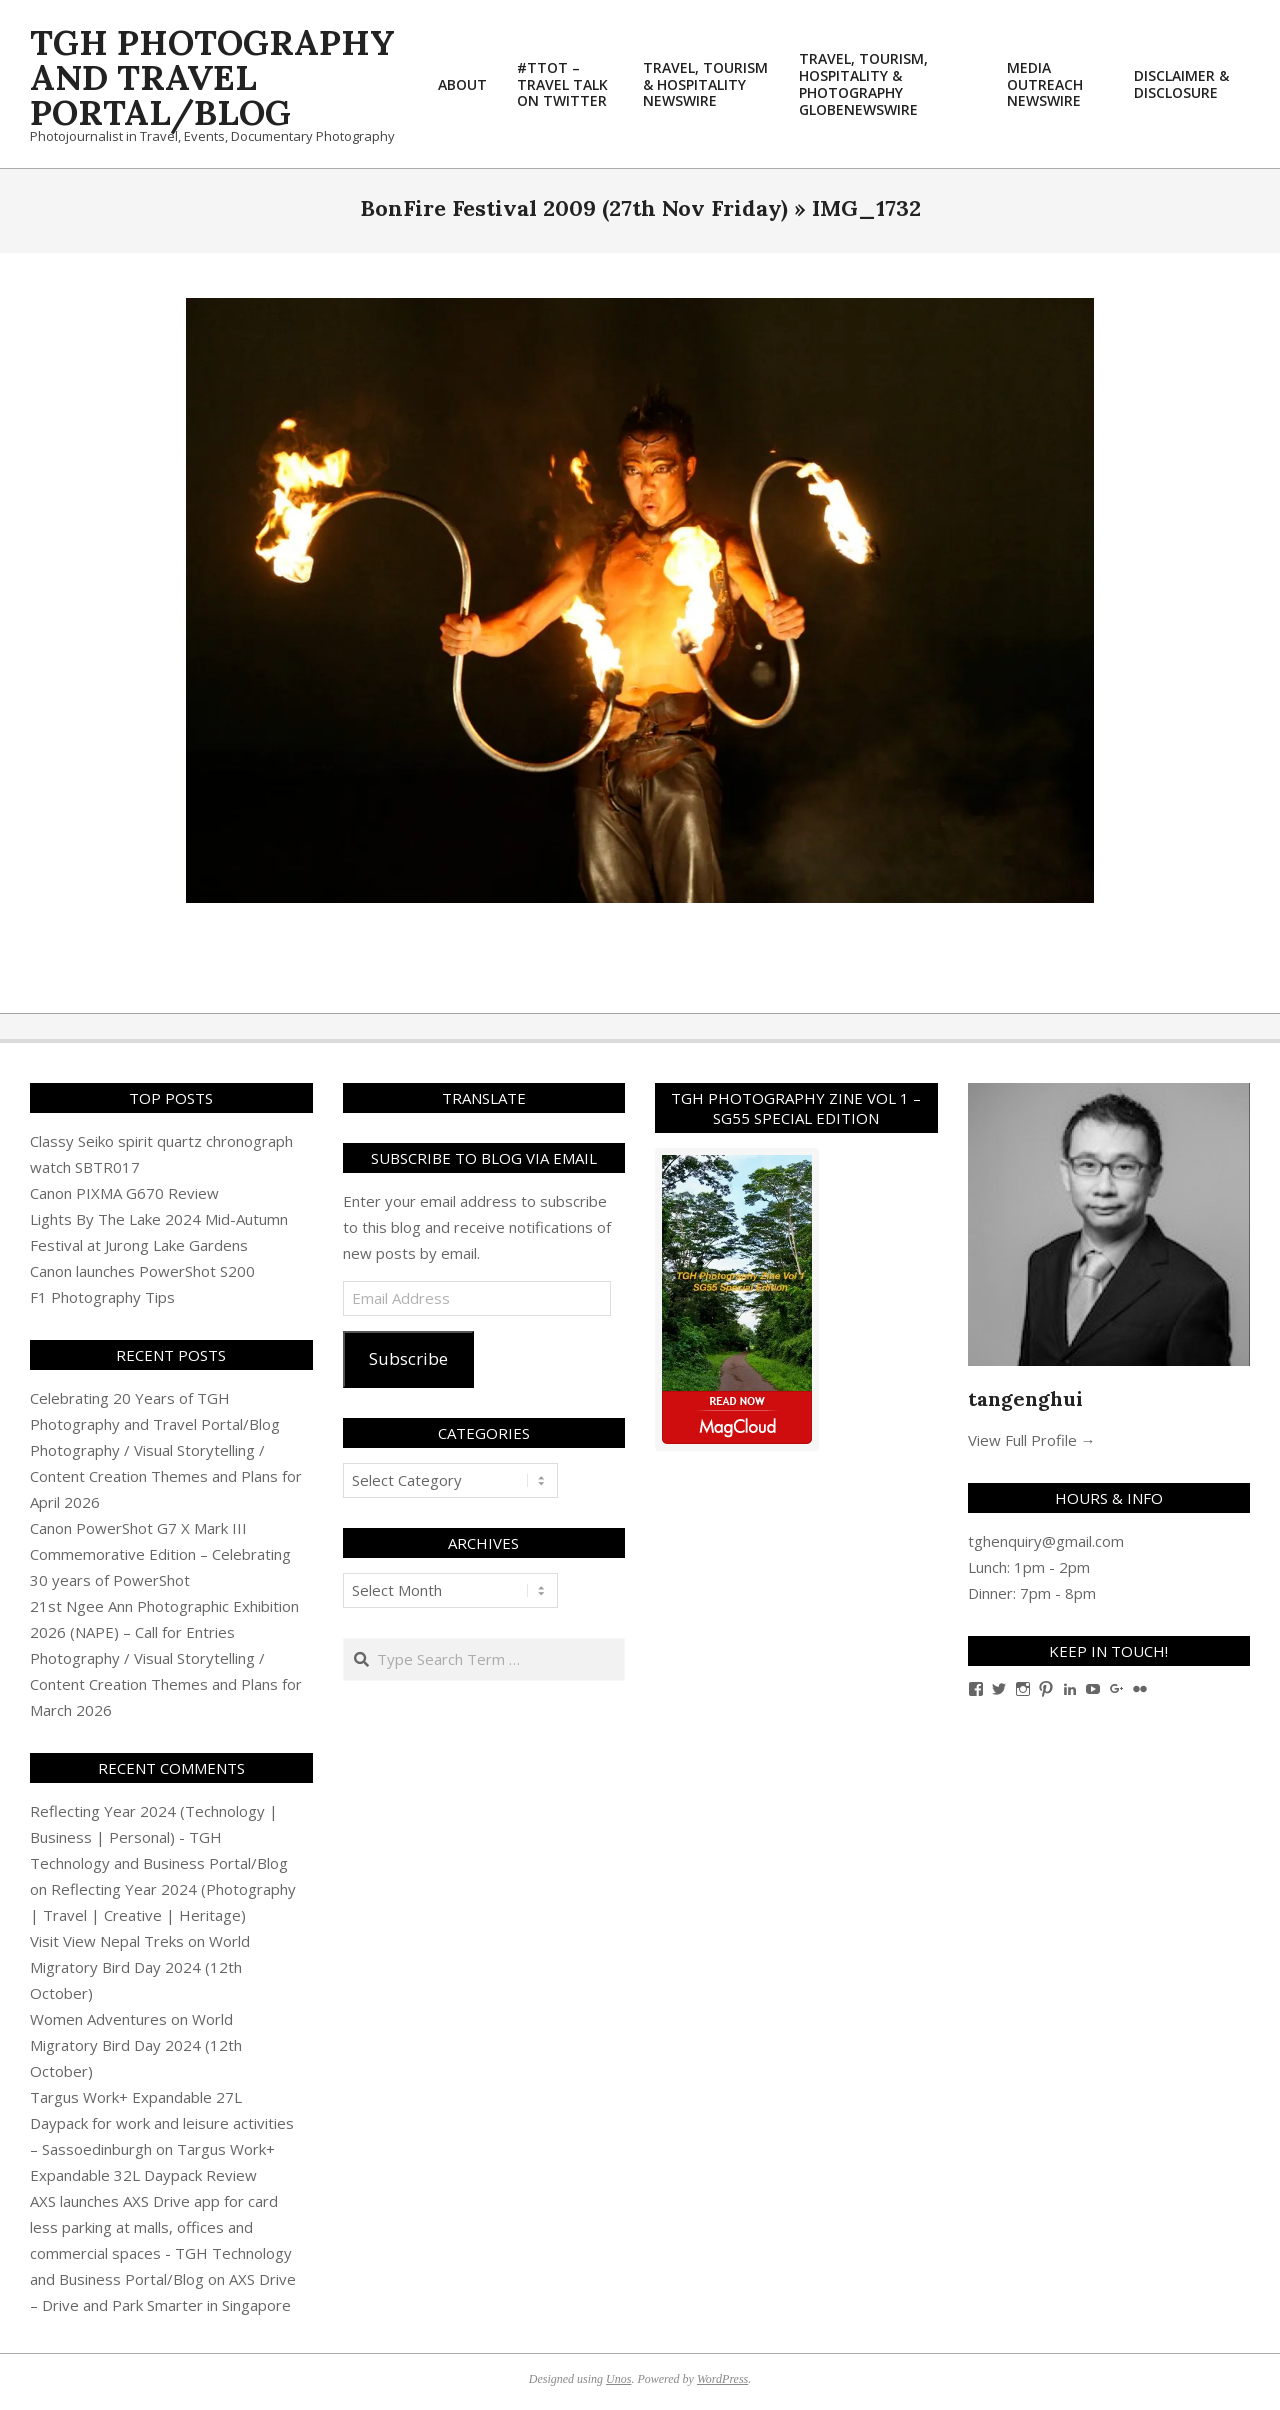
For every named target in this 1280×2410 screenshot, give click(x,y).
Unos (618, 2379)
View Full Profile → (1032, 1440)
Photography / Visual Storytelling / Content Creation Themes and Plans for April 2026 (166, 1476)
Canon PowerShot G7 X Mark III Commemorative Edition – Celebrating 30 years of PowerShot (160, 1554)
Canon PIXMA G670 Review (124, 1193)
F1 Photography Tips (102, 1297)
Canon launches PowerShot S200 (142, 1271)
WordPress (722, 2379)
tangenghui (1025, 1398)
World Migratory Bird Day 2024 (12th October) (140, 1967)
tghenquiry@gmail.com (1046, 1541)
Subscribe (408, 1358)
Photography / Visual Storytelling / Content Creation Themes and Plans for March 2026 (166, 1684)
